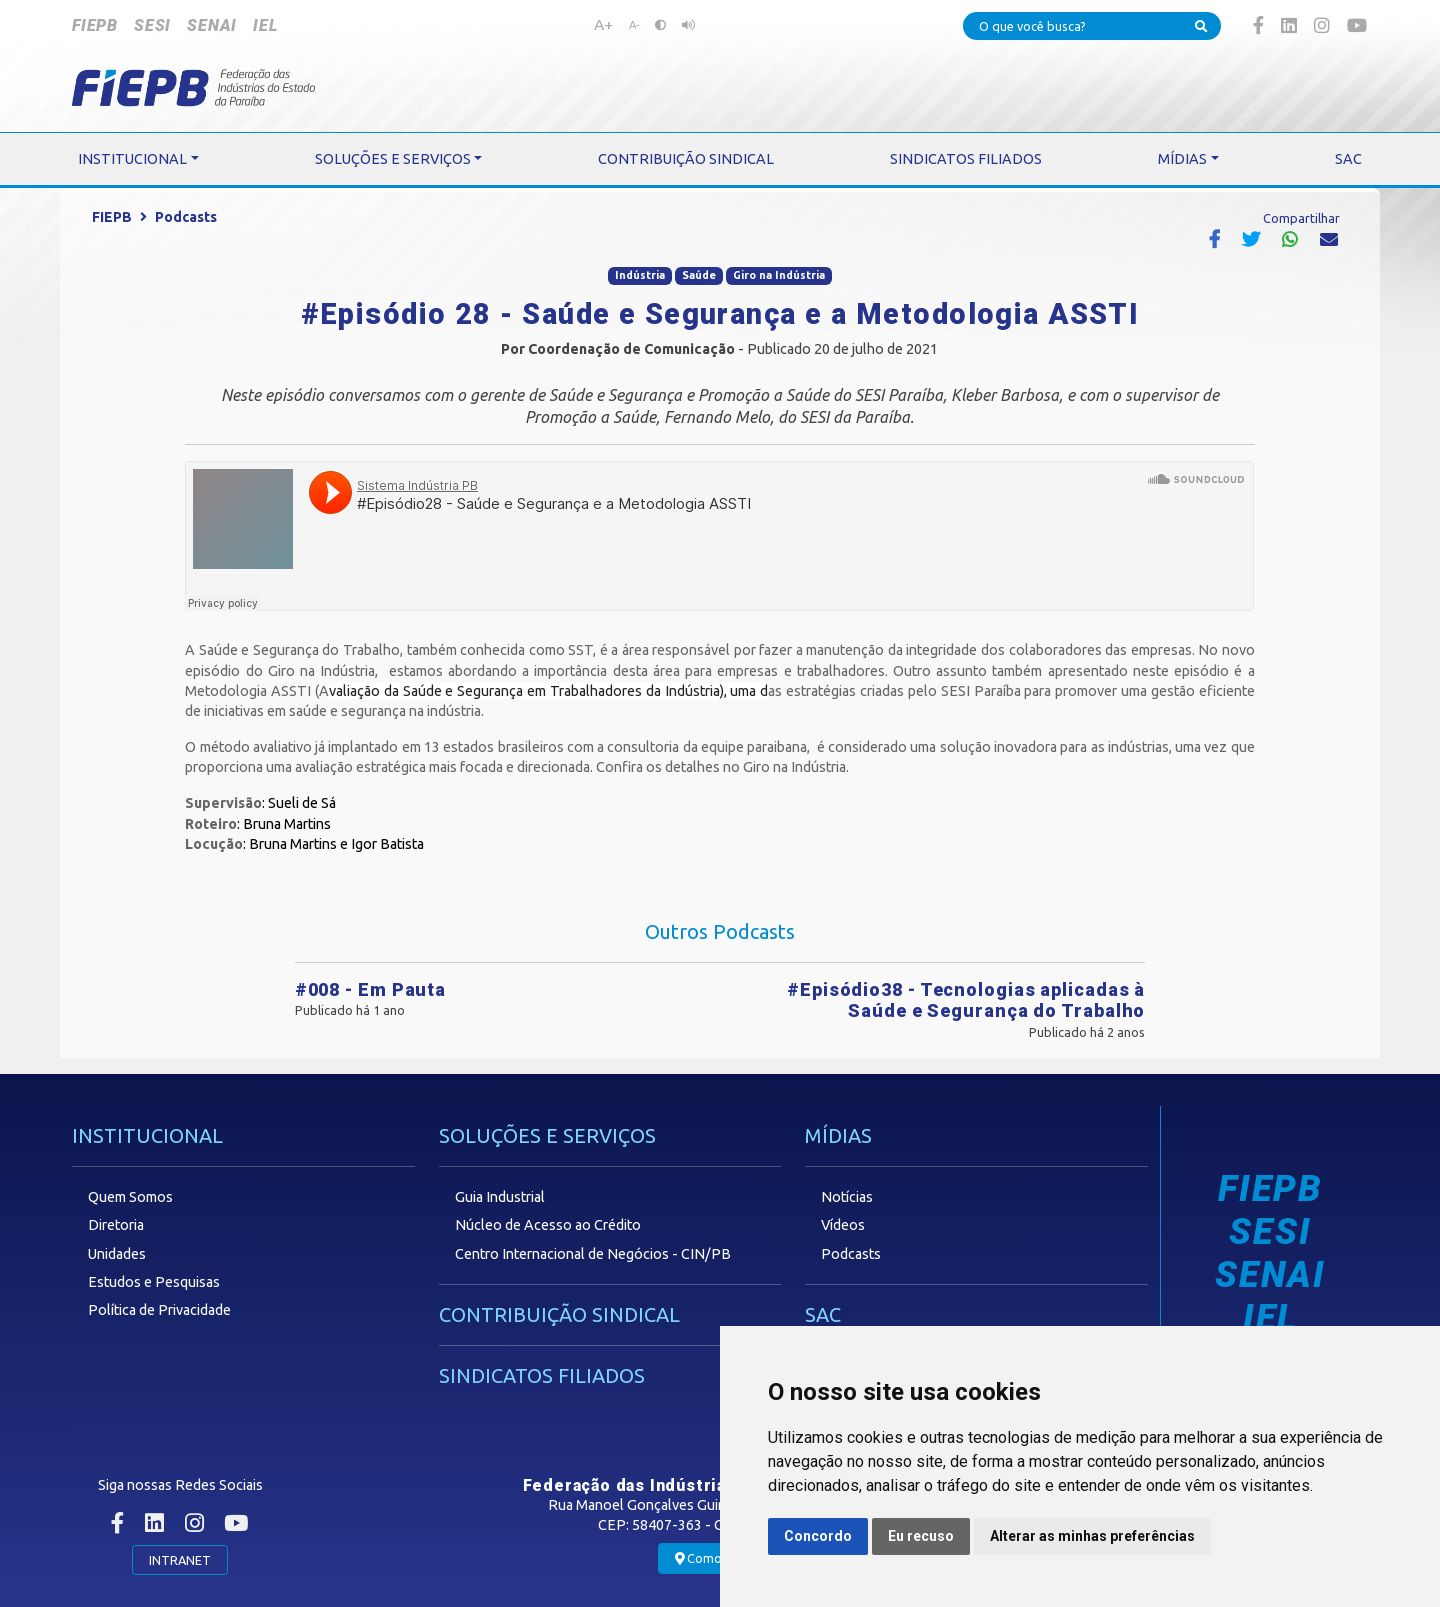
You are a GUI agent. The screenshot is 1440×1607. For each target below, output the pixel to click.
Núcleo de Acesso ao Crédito (548, 1225)
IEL (265, 25)
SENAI (212, 25)
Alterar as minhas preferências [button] (1092, 1536)
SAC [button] (1348, 159)
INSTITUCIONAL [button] (132, 159)
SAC (823, 1314)
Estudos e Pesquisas (154, 1282)
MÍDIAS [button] (1182, 159)
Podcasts (186, 217)
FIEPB (95, 25)
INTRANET (180, 1560)
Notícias (847, 1197)
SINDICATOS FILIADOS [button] (966, 159)
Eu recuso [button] (921, 1536)
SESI (152, 25)
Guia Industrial (500, 1197)
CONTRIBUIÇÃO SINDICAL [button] (686, 159)
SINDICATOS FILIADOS (542, 1375)
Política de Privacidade (159, 1310)
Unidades (117, 1254)
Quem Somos (130, 1197)
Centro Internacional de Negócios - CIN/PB (593, 1254)
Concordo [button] (818, 1536)
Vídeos (843, 1225)
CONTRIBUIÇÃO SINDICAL (559, 1314)
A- (634, 25)
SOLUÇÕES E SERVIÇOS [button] (393, 159)
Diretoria (116, 1225)
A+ (603, 24)
